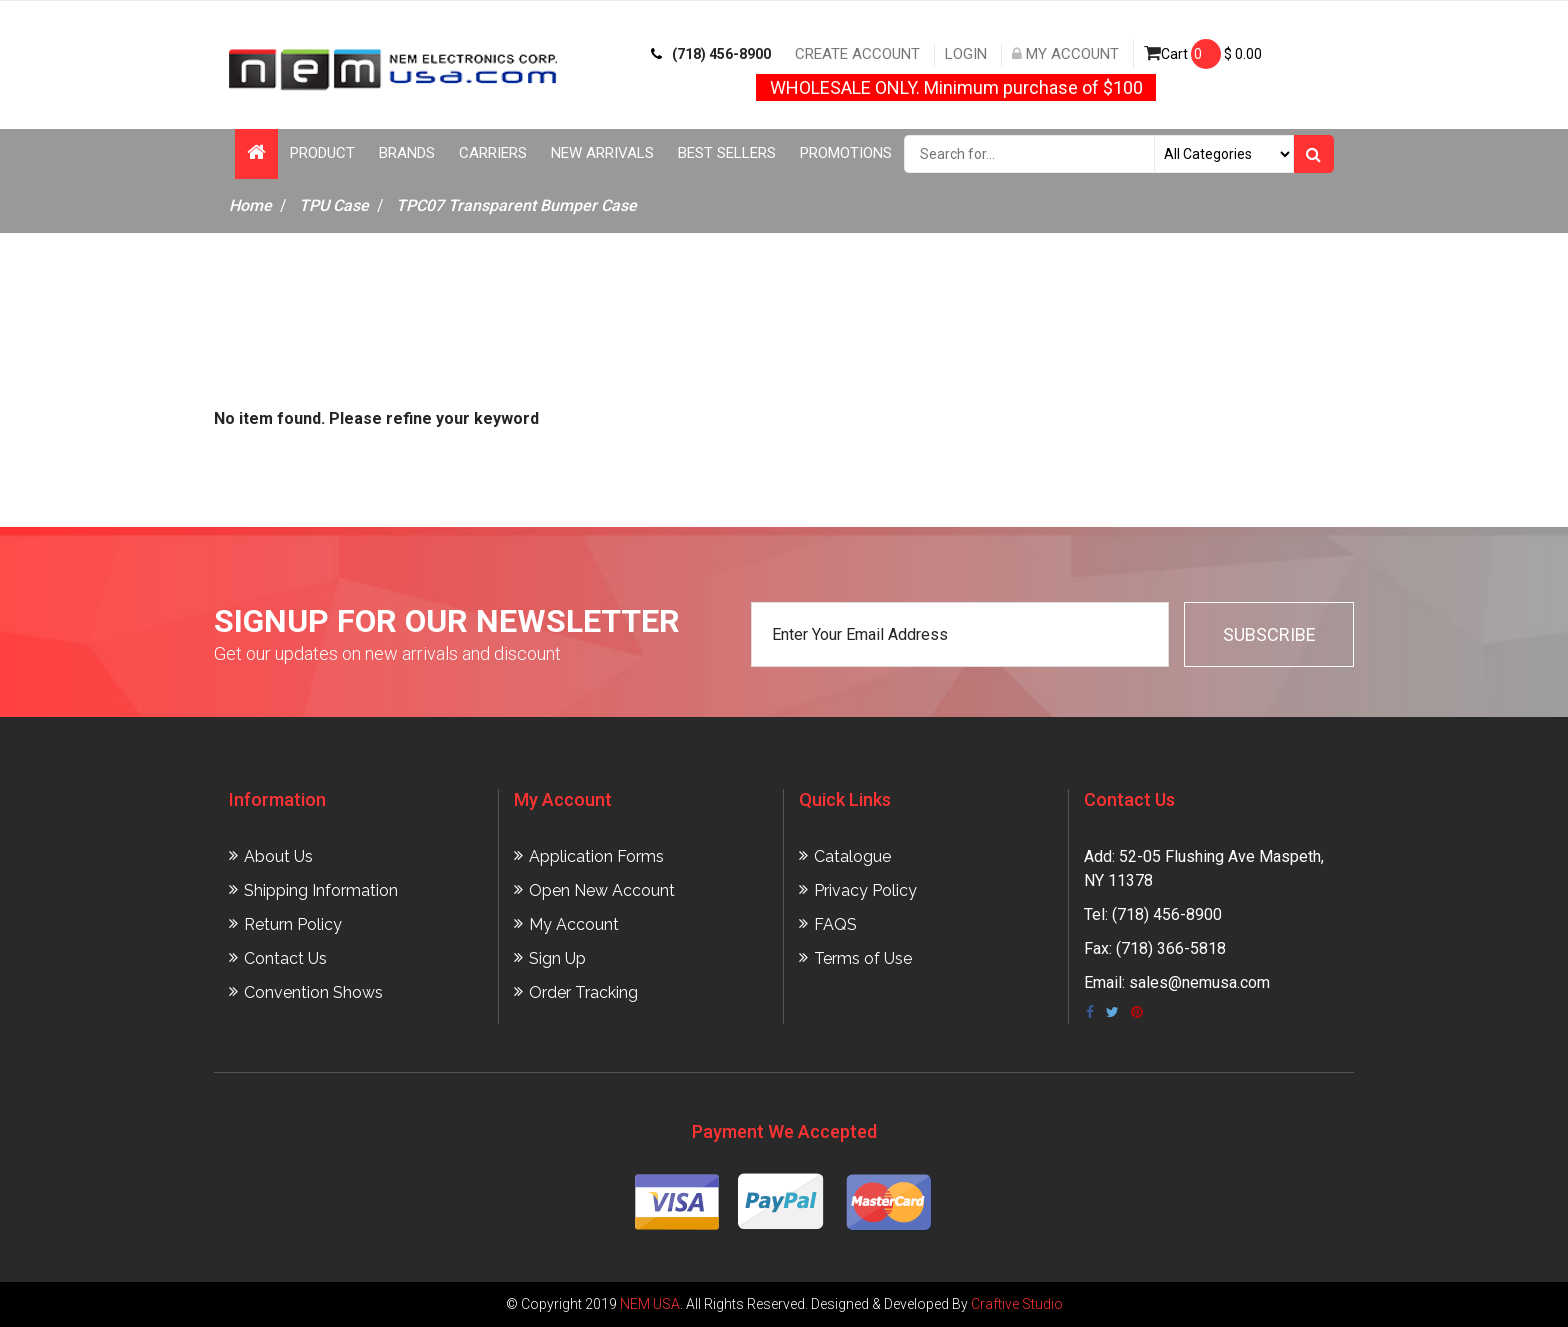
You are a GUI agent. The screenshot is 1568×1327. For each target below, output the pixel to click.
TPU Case (334, 205)
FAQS (835, 924)
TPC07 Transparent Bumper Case (516, 205)
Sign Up (557, 958)
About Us (278, 856)
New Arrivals (602, 153)
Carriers (493, 153)
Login (966, 54)
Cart (1203, 54)
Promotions (846, 153)
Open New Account (602, 890)
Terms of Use (863, 958)
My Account (1065, 54)
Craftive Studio (1017, 1304)
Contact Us (285, 958)
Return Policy (293, 924)
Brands (407, 153)
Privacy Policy (865, 890)
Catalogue (852, 856)
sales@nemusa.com (1199, 982)
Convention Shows (313, 992)
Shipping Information (321, 890)
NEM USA (650, 1304)
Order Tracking (583, 992)
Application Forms (596, 856)
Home (250, 205)
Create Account (857, 54)
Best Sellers (727, 153)
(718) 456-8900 (711, 54)
